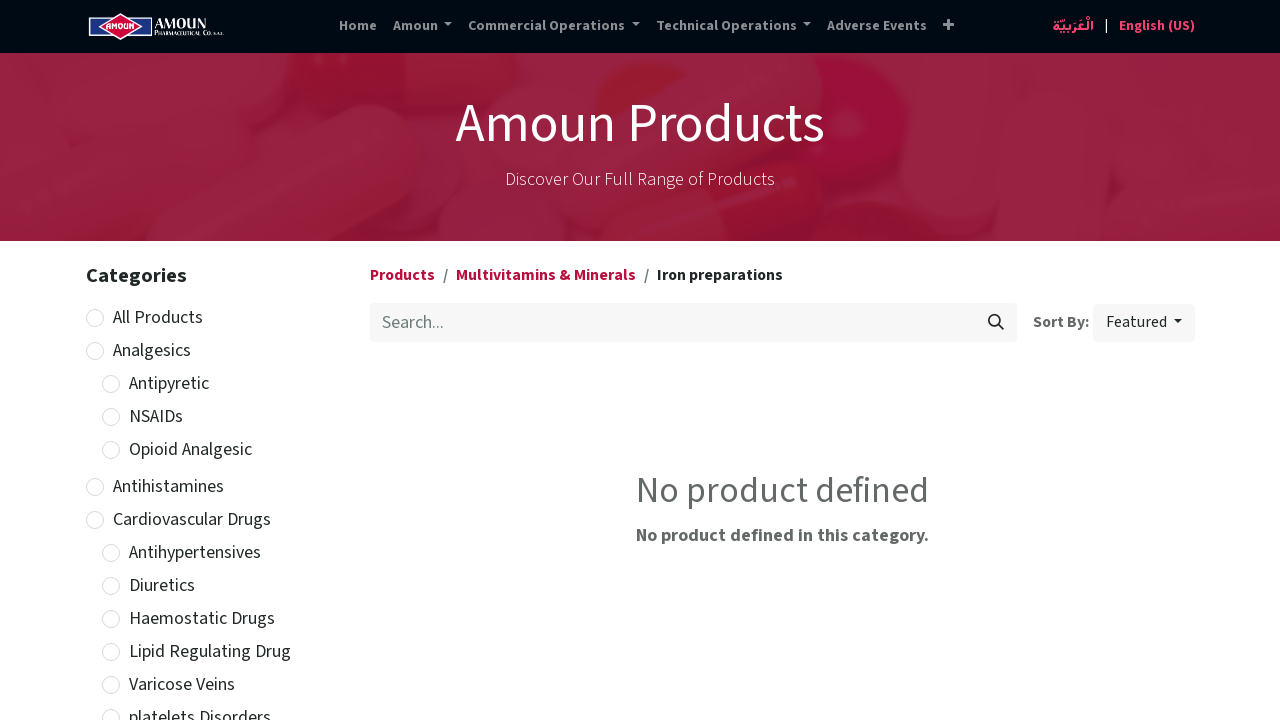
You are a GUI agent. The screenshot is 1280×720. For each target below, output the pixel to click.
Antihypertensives (195, 552)
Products (402, 275)
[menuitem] (358, 26)
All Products (158, 317)
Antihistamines (168, 486)
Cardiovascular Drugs (192, 519)
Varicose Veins (182, 684)
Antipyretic (169, 383)
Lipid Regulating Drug (210, 651)
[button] (948, 26)
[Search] (996, 322)
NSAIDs (156, 416)
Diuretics (162, 585)
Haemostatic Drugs (202, 618)
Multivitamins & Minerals (546, 275)
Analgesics (152, 350)
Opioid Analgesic (190, 449)
